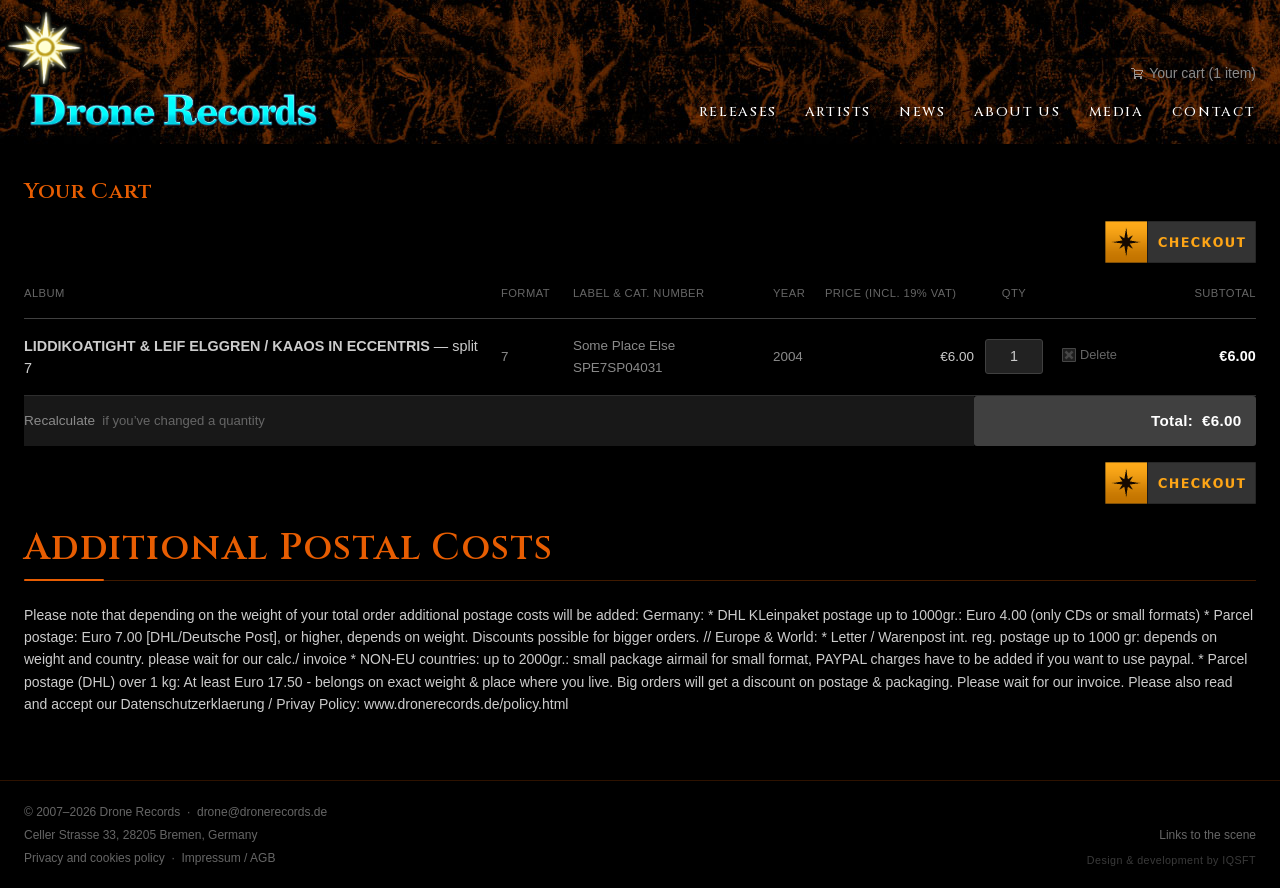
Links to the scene (1207, 835)
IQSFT (1239, 860)
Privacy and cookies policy (94, 858)
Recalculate (59, 420)
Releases (738, 112)
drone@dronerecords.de (262, 812)
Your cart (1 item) (1193, 73)
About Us (1017, 112)
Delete (1089, 354)
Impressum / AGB (228, 858)
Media (1116, 112)
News (922, 112)
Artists (838, 112)
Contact (1214, 112)
